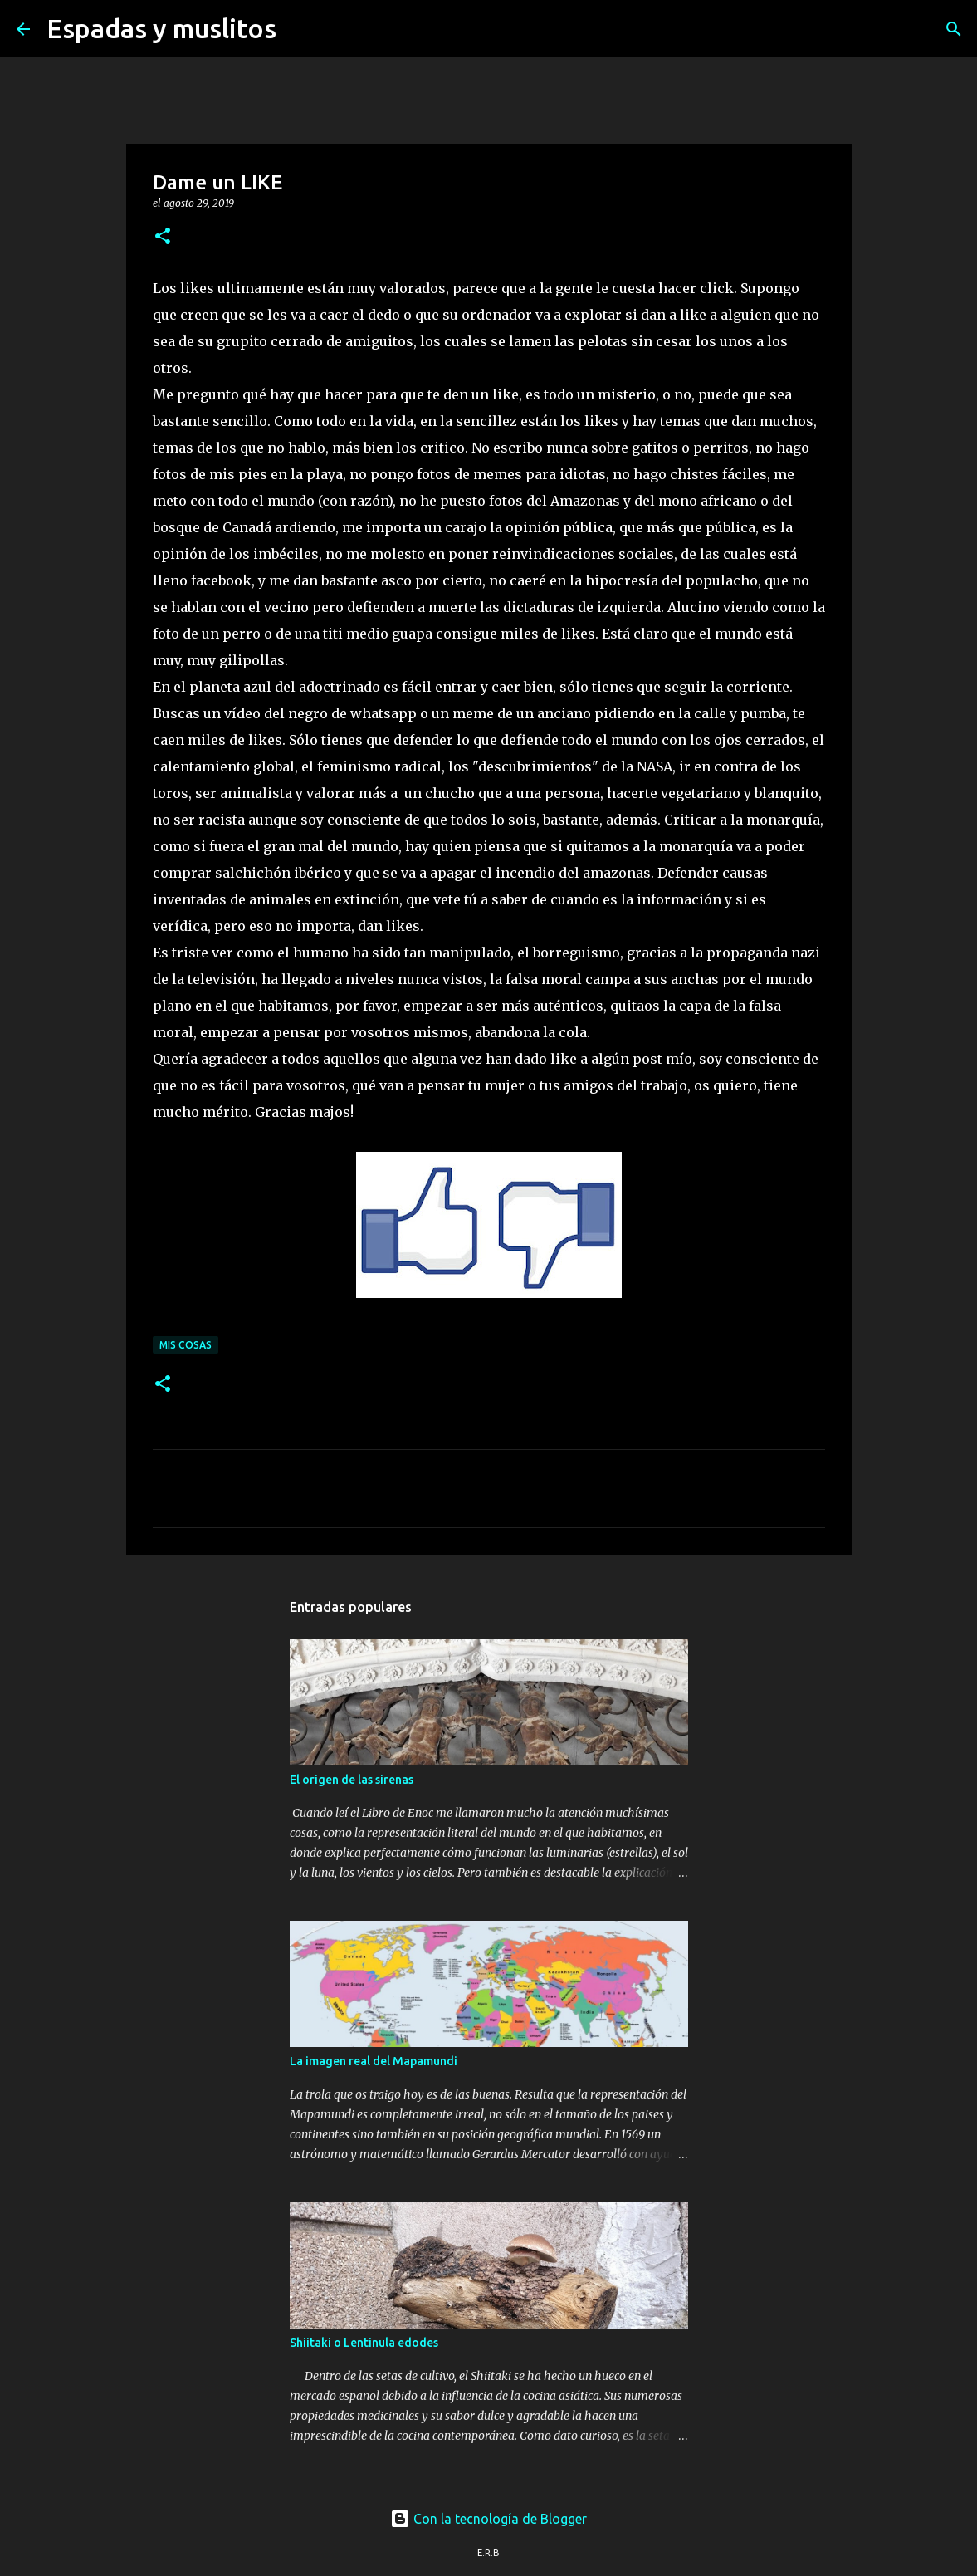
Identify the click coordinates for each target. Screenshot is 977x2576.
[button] (163, 237)
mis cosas (185, 1344)
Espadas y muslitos (161, 28)
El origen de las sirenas (351, 1779)
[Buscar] (300, 29)
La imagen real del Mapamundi (373, 2061)
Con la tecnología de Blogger (488, 2518)
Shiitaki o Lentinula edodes (364, 2342)
